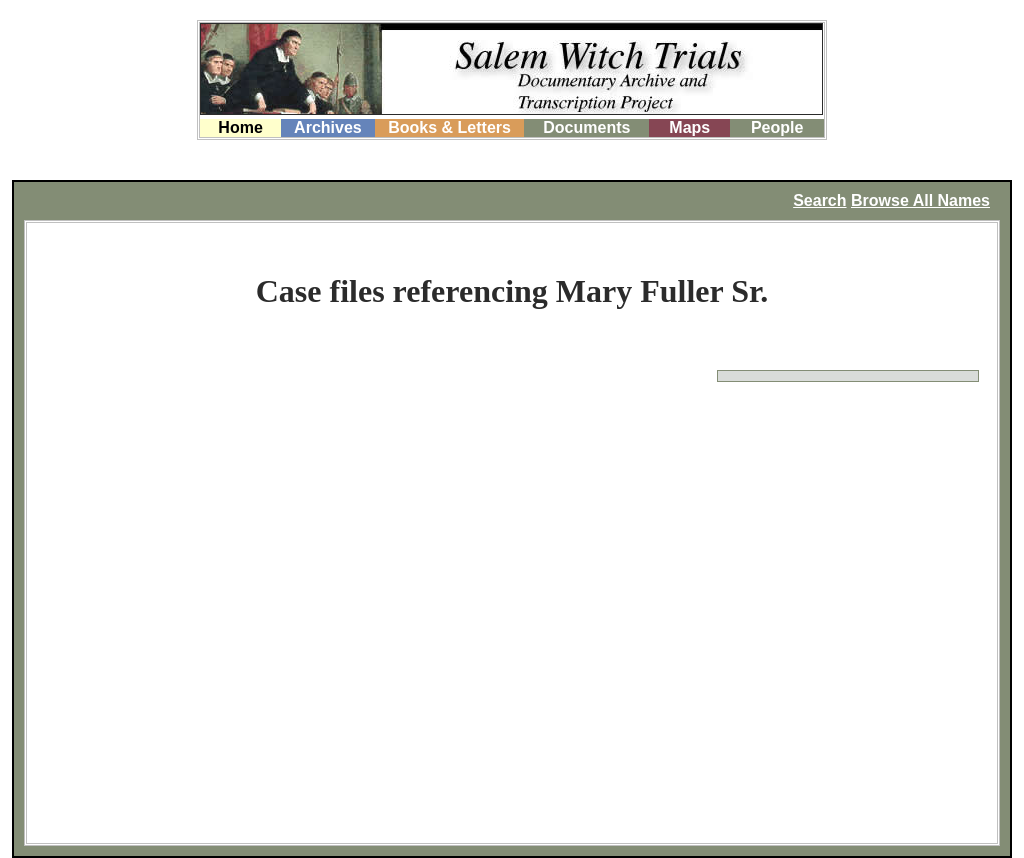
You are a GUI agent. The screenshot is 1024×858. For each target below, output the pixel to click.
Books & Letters (449, 127)
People (777, 127)
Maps (689, 127)
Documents (586, 127)
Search (819, 200)
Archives (328, 127)
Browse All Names (920, 200)
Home (240, 127)
